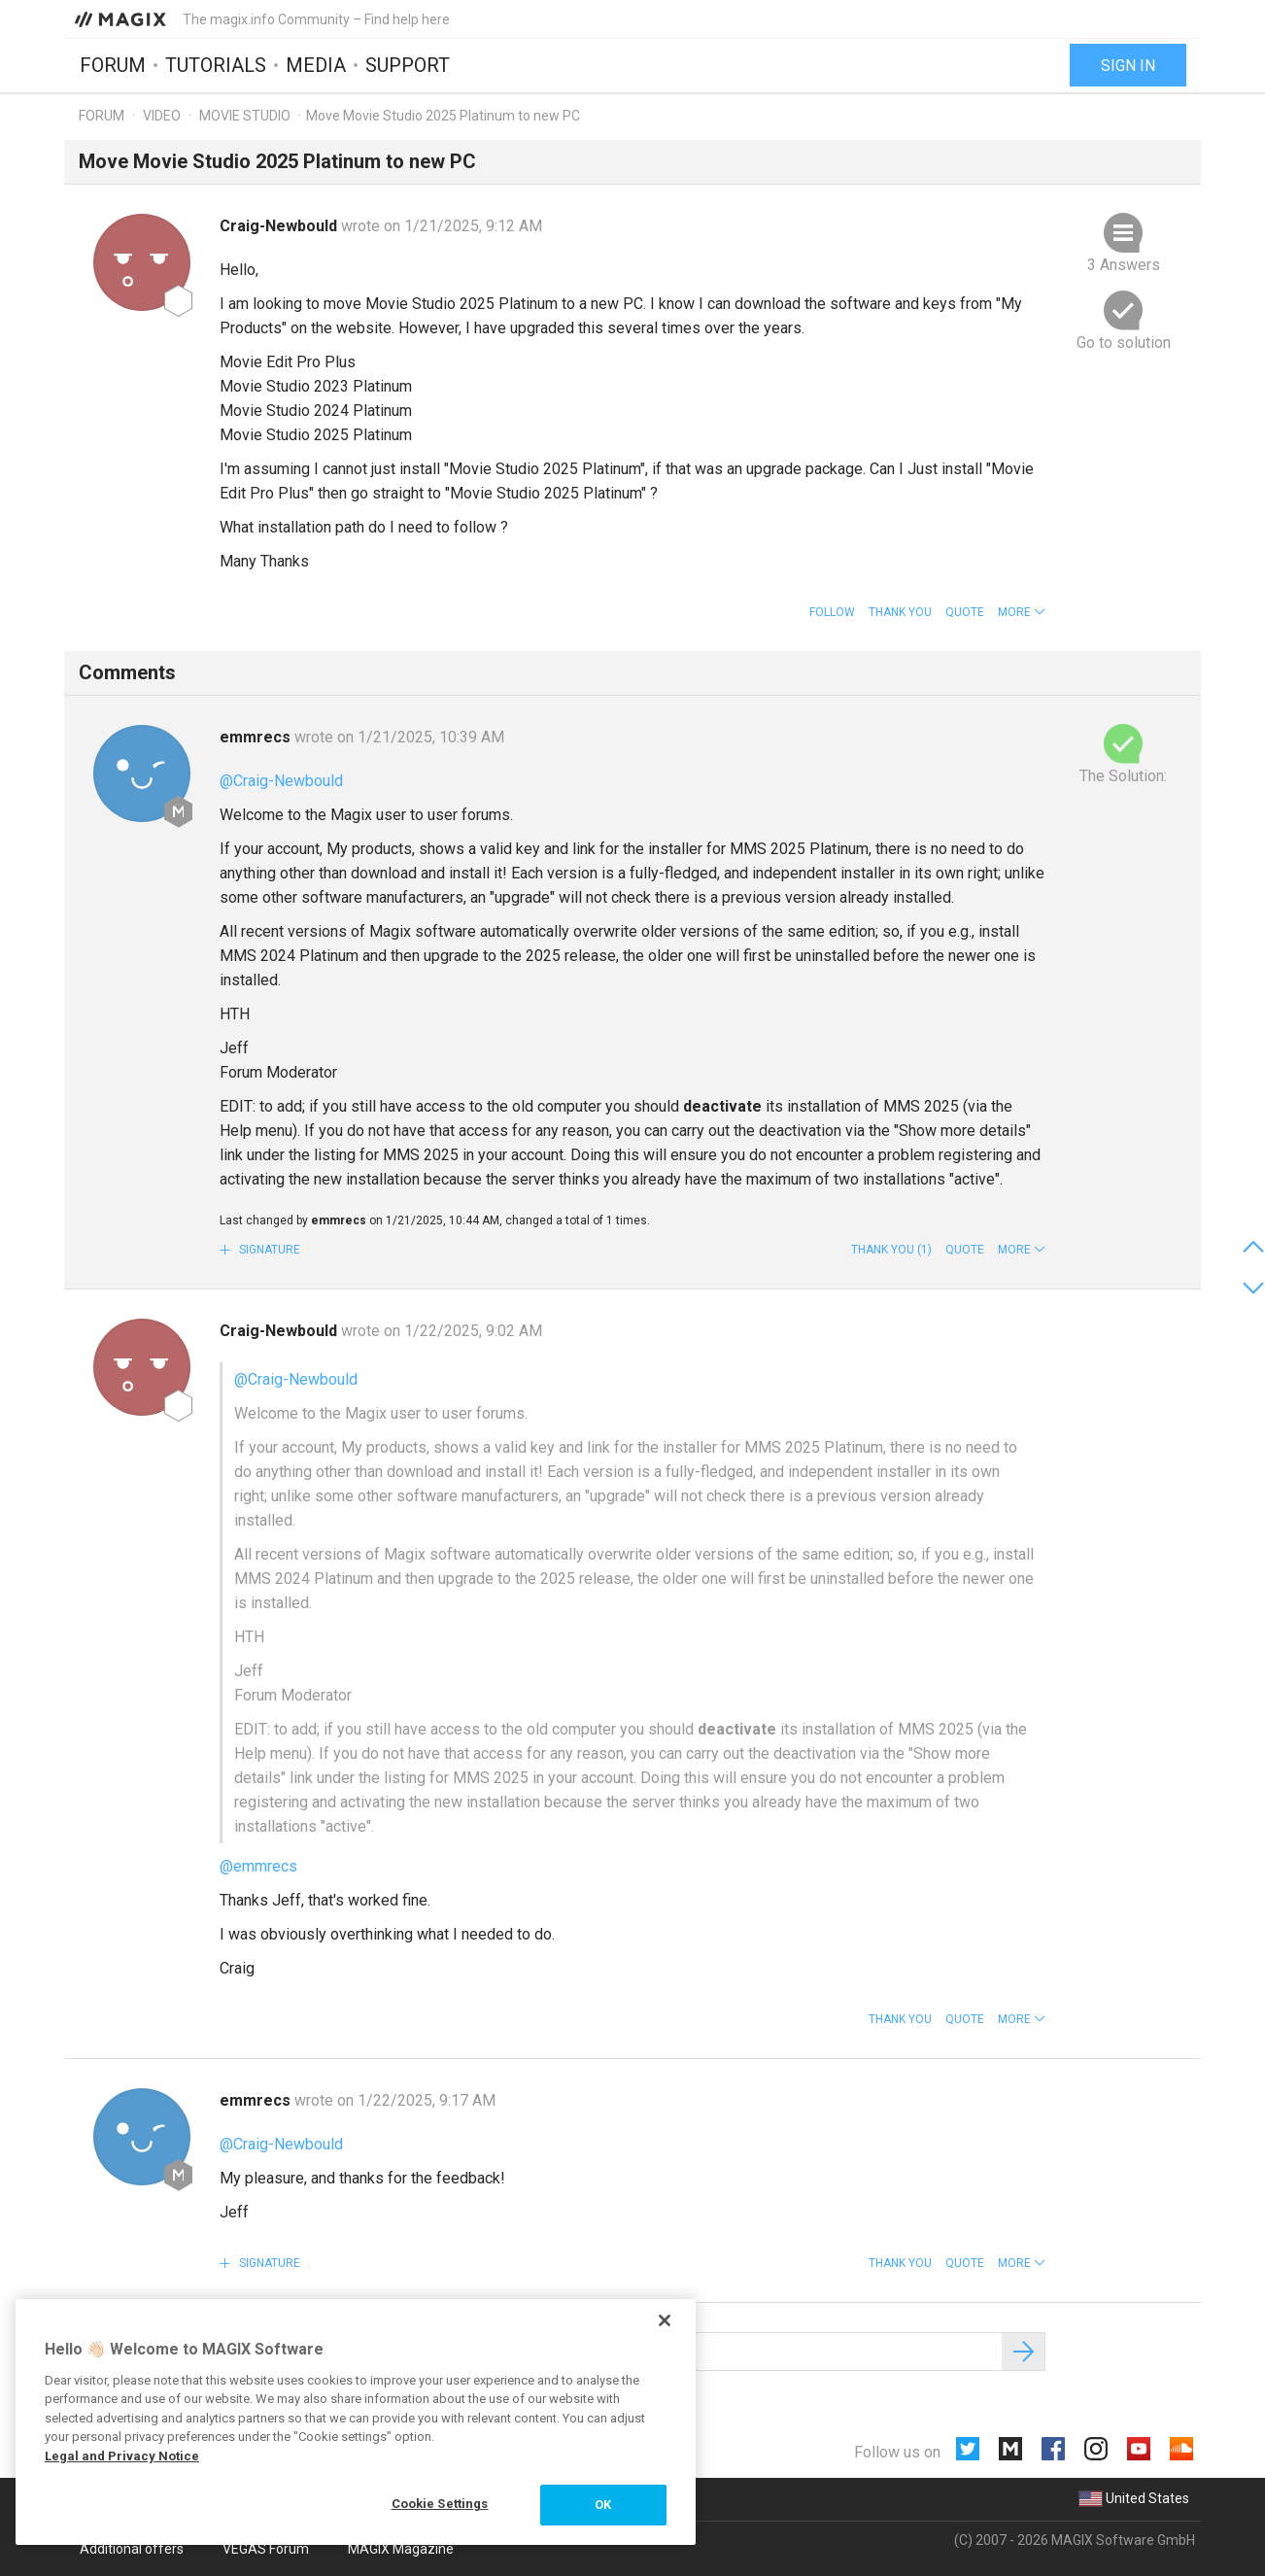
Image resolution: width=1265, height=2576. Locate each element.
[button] (1021, 612)
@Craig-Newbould (281, 781)
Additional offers (132, 2549)
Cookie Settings (440, 2503)
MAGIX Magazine (401, 2549)
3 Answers (1123, 265)
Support (407, 65)
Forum (113, 65)
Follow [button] (832, 612)
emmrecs (257, 737)
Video (162, 115)
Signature (268, 1249)
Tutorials (215, 65)
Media (316, 65)
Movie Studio (245, 115)
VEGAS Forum (265, 2549)
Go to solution (1124, 342)
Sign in (1128, 65)
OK (603, 2504)
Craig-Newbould (280, 226)
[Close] (664, 2320)
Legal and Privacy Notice (122, 2456)
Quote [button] (964, 612)
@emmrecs (258, 1866)
